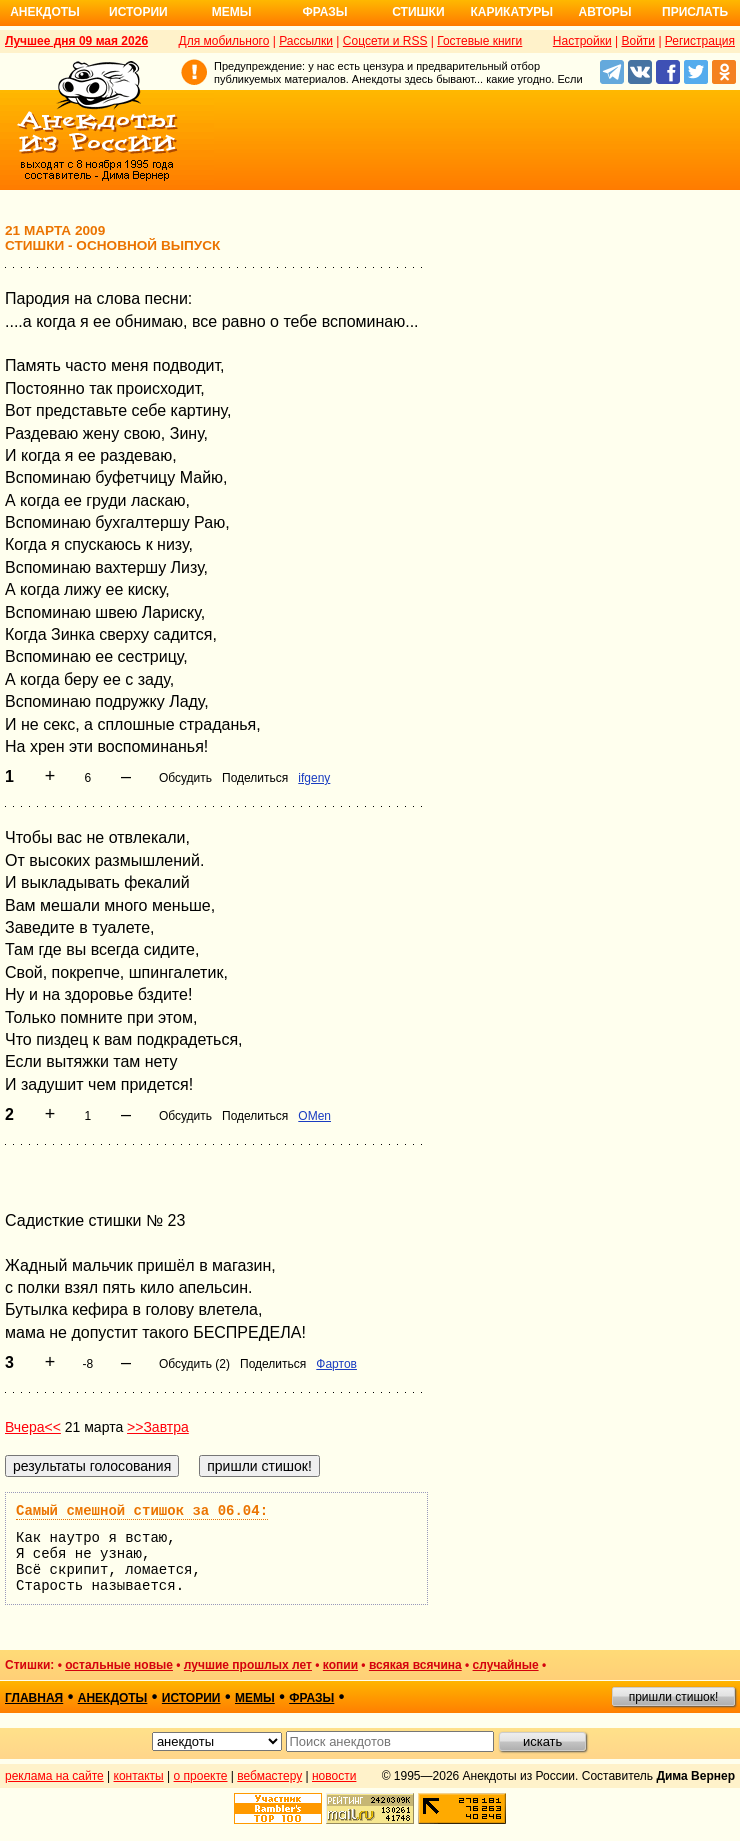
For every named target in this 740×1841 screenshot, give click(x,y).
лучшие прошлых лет (248, 1665)
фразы (311, 1698)
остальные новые (119, 1665)
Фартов (336, 1364)
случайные (506, 1665)
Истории (138, 12)
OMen (314, 1116)
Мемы (232, 12)
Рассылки (306, 41)
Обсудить (185, 778)
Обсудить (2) (194, 1364)
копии (340, 1665)
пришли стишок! (674, 1697)
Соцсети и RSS (385, 41)
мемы (255, 1698)
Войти (638, 41)
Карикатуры (511, 12)
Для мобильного (224, 41)
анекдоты (113, 1698)
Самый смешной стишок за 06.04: (142, 1511)
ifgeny (314, 778)
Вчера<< (33, 1427)
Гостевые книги (479, 41)
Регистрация (700, 41)
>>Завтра (158, 1427)
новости (334, 1776)
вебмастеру (269, 1776)
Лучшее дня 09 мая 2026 (76, 41)
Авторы (605, 12)
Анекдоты (45, 12)
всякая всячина (415, 1665)
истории (191, 1698)
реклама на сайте (54, 1776)
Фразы (324, 12)
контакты (139, 1776)
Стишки (418, 12)
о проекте (201, 1776)
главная (34, 1698)
